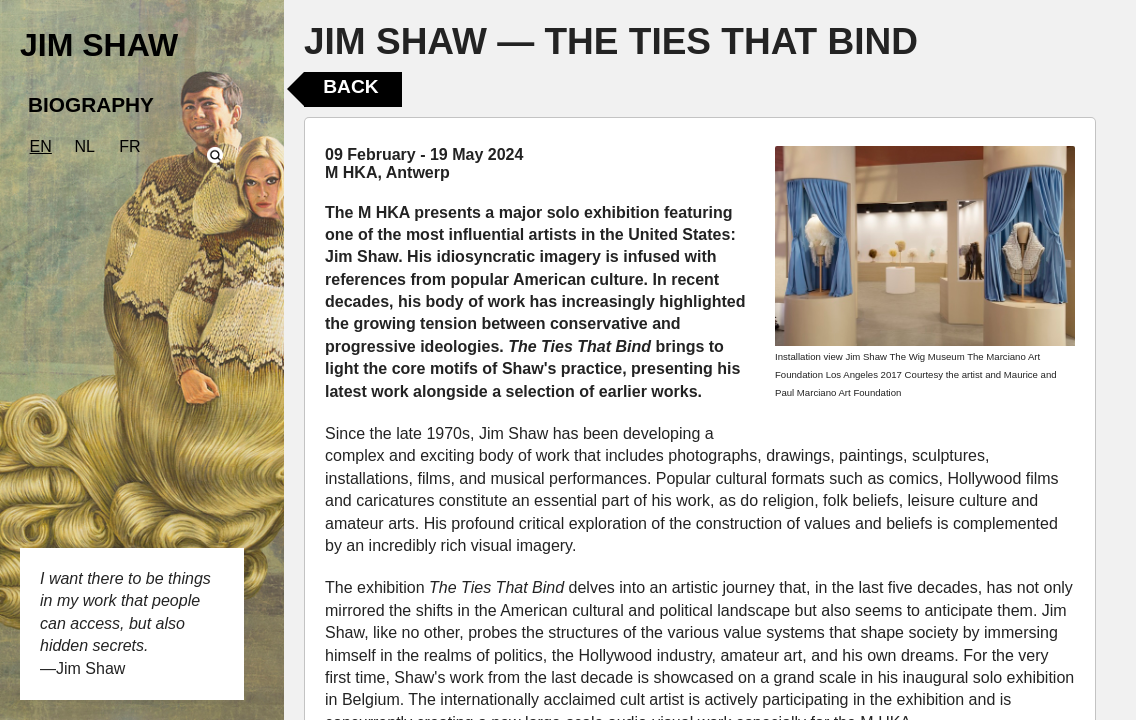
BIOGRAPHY (91, 104)
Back (350, 86)
